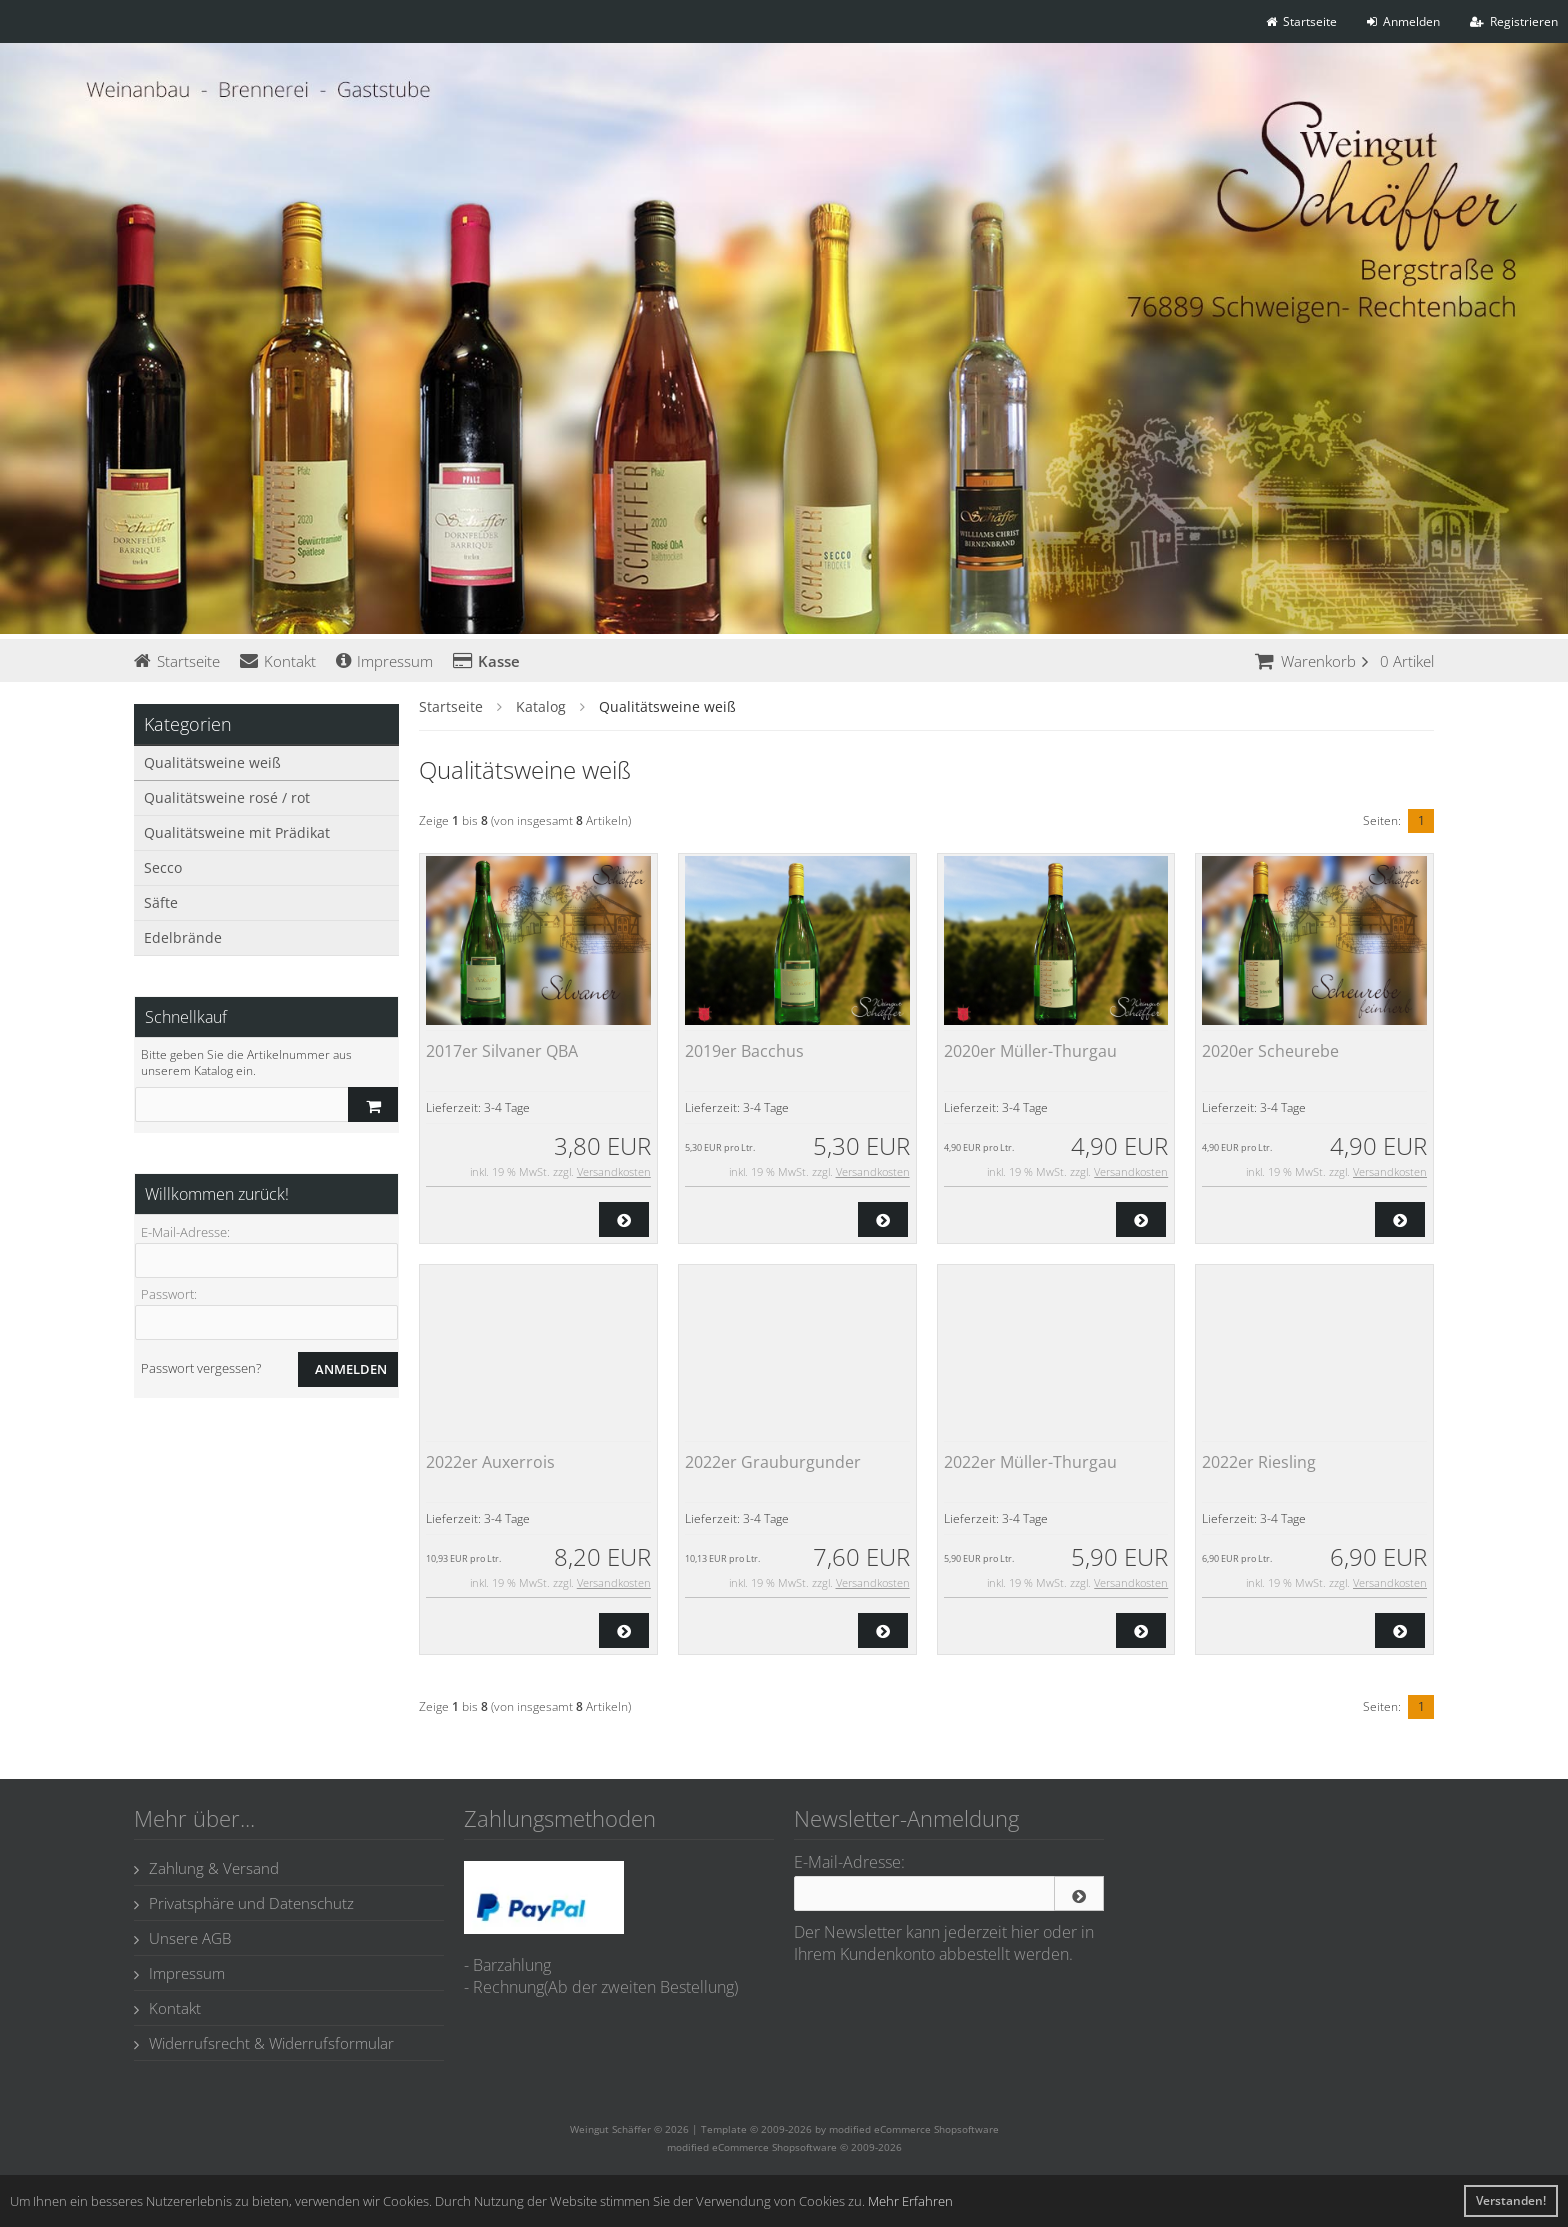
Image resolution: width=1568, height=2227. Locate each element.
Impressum (384, 661)
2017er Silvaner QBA (502, 1051)
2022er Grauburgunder (773, 1462)
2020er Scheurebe (1270, 1051)
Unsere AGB (182, 1938)
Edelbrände (183, 937)
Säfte (161, 902)
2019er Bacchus (744, 1051)
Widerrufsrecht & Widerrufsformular (264, 2043)
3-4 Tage (507, 1107)
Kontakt (278, 661)
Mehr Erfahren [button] (910, 2201)
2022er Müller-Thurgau (1030, 1462)
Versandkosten (614, 1171)
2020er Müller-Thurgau (1030, 1051)
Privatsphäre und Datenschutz (244, 1903)
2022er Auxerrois (490, 1462)
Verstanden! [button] (1511, 2200)
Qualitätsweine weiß (212, 762)
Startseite (177, 661)
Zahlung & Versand (206, 1868)
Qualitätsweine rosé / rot (227, 797)
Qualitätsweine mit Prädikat (237, 832)
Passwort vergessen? (201, 1368)
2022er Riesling (1259, 1462)
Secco (163, 867)
